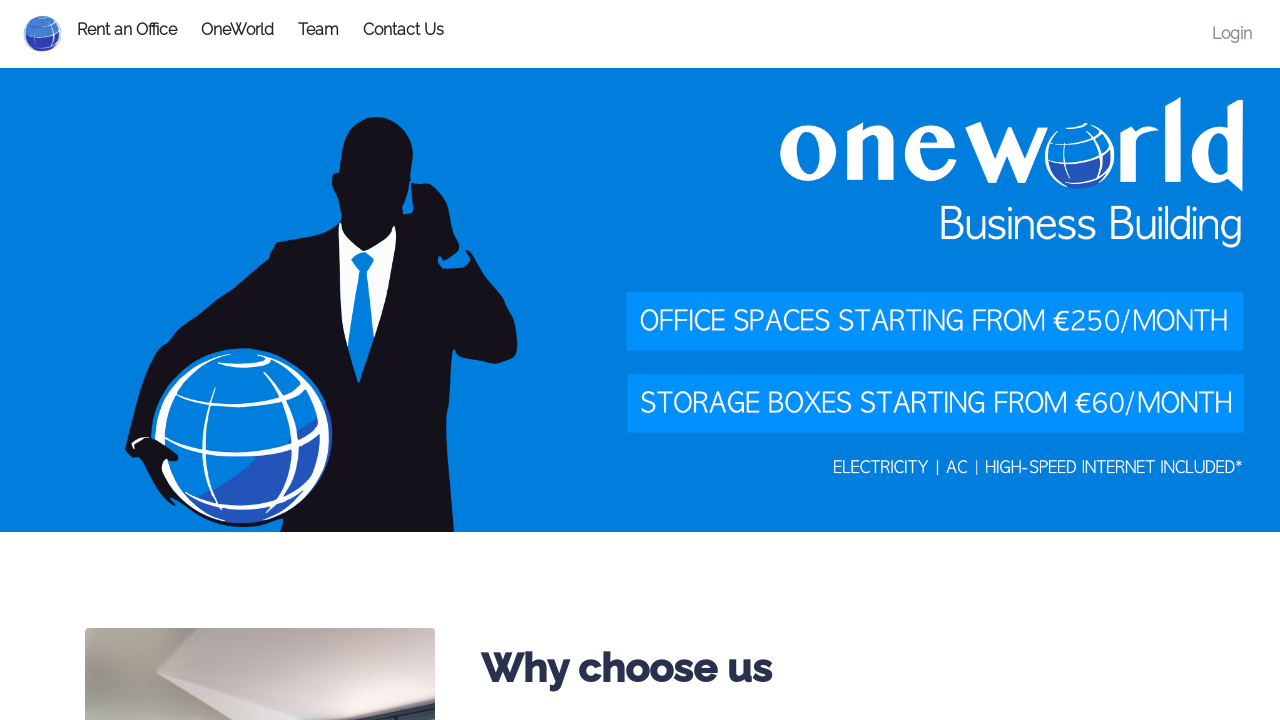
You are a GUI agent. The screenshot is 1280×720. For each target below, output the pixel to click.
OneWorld (237, 29)
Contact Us (403, 29)
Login (1232, 33)
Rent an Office (127, 29)
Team (318, 29)
